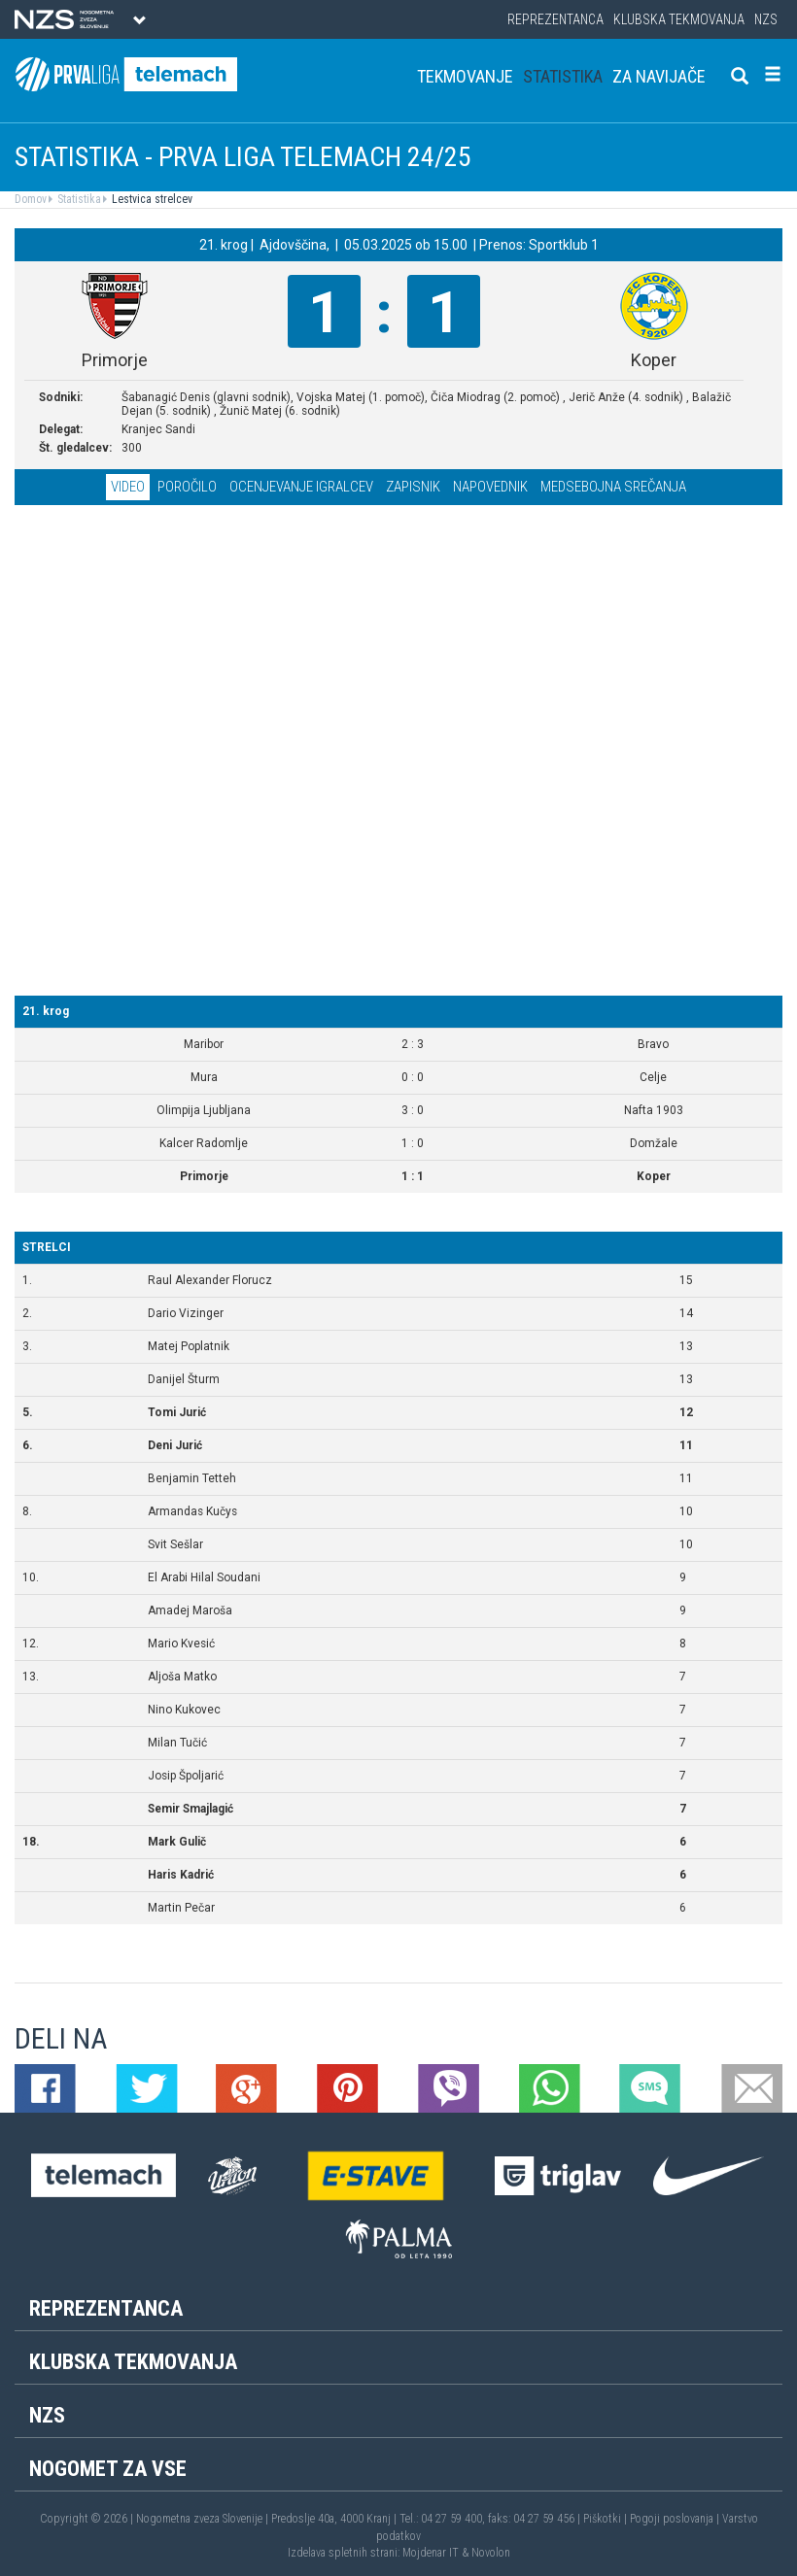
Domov (31, 199)
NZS (766, 19)
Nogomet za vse (108, 2469)
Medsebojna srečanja (613, 486)
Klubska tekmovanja (679, 19)
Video (128, 486)
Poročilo (187, 486)
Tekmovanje (465, 76)
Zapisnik (413, 486)
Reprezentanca (555, 19)
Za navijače (659, 76)
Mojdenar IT (430, 2552)
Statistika (563, 76)
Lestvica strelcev (150, 199)
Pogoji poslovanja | (676, 2518)
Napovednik (490, 486)
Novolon (490, 2552)
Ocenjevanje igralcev (301, 486)
